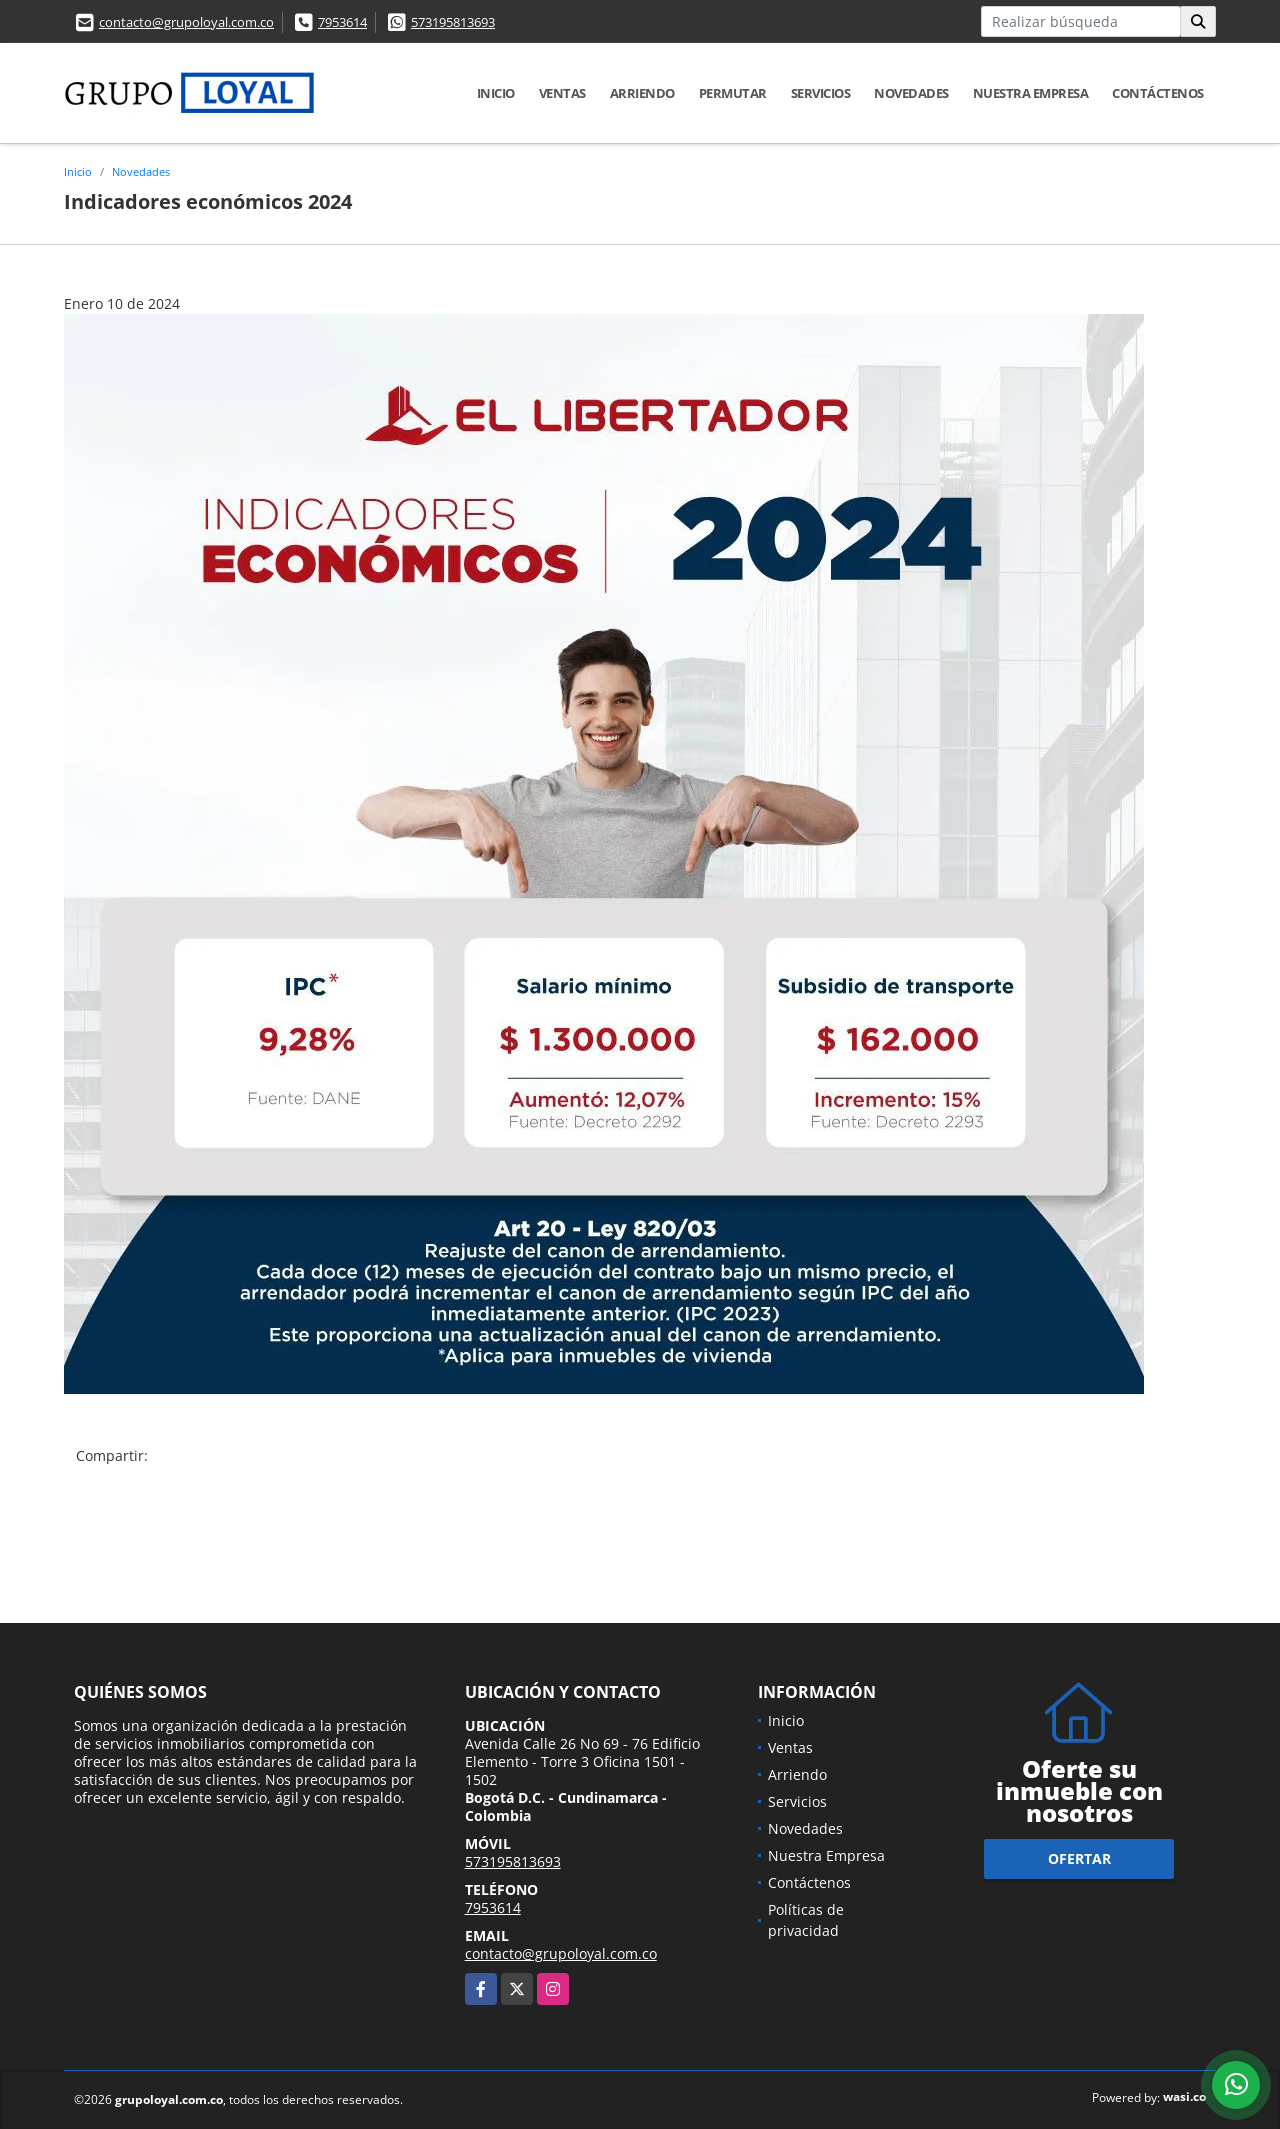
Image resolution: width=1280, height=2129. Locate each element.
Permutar (733, 93)
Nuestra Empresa (1031, 93)
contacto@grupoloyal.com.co (186, 22)
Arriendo (642, 93)
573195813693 (453, 22)
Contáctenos (1158, 93)
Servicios (821, 93)
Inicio (496, 93)
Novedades (911, 93)
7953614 (342, 22)
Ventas (562, 93)
